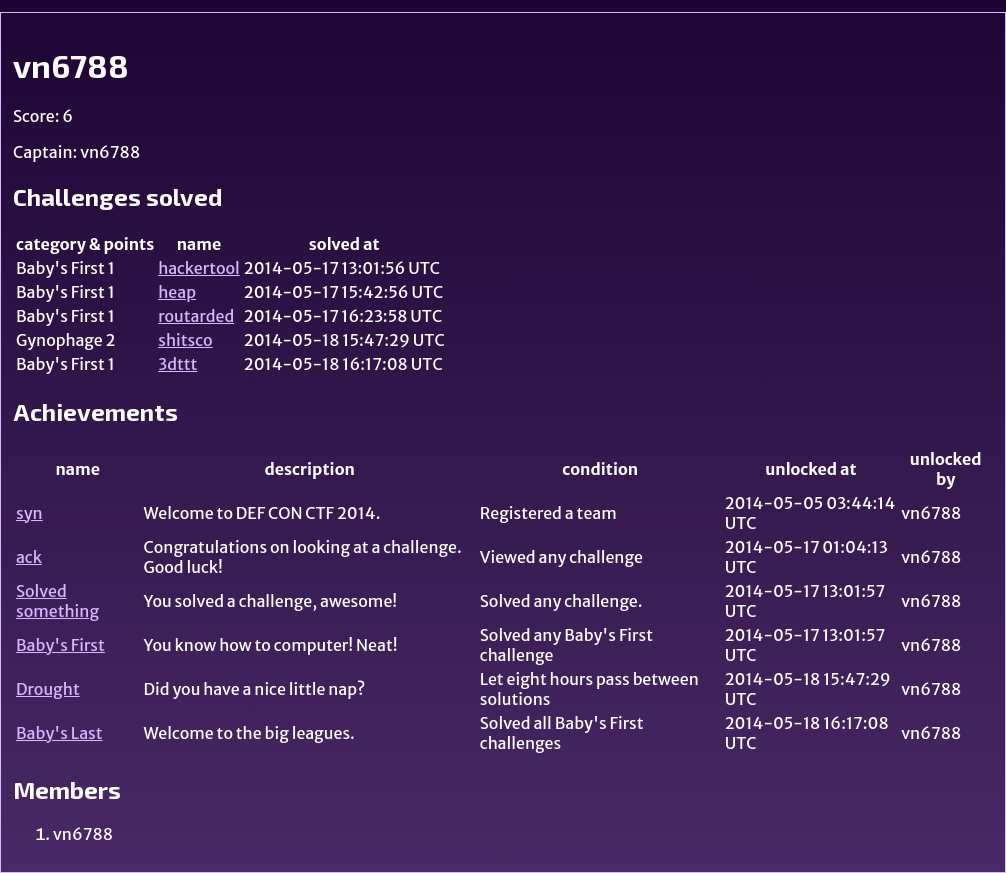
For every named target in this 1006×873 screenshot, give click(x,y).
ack (29, 557)
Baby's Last (59, 733)
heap (177, 292)
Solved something (57, 601)
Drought (48, 689)
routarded (196, 316)
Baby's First (60, 645)
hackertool (199, 268)
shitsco (185, 340)
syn (29, 513)
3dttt (177, 364)
